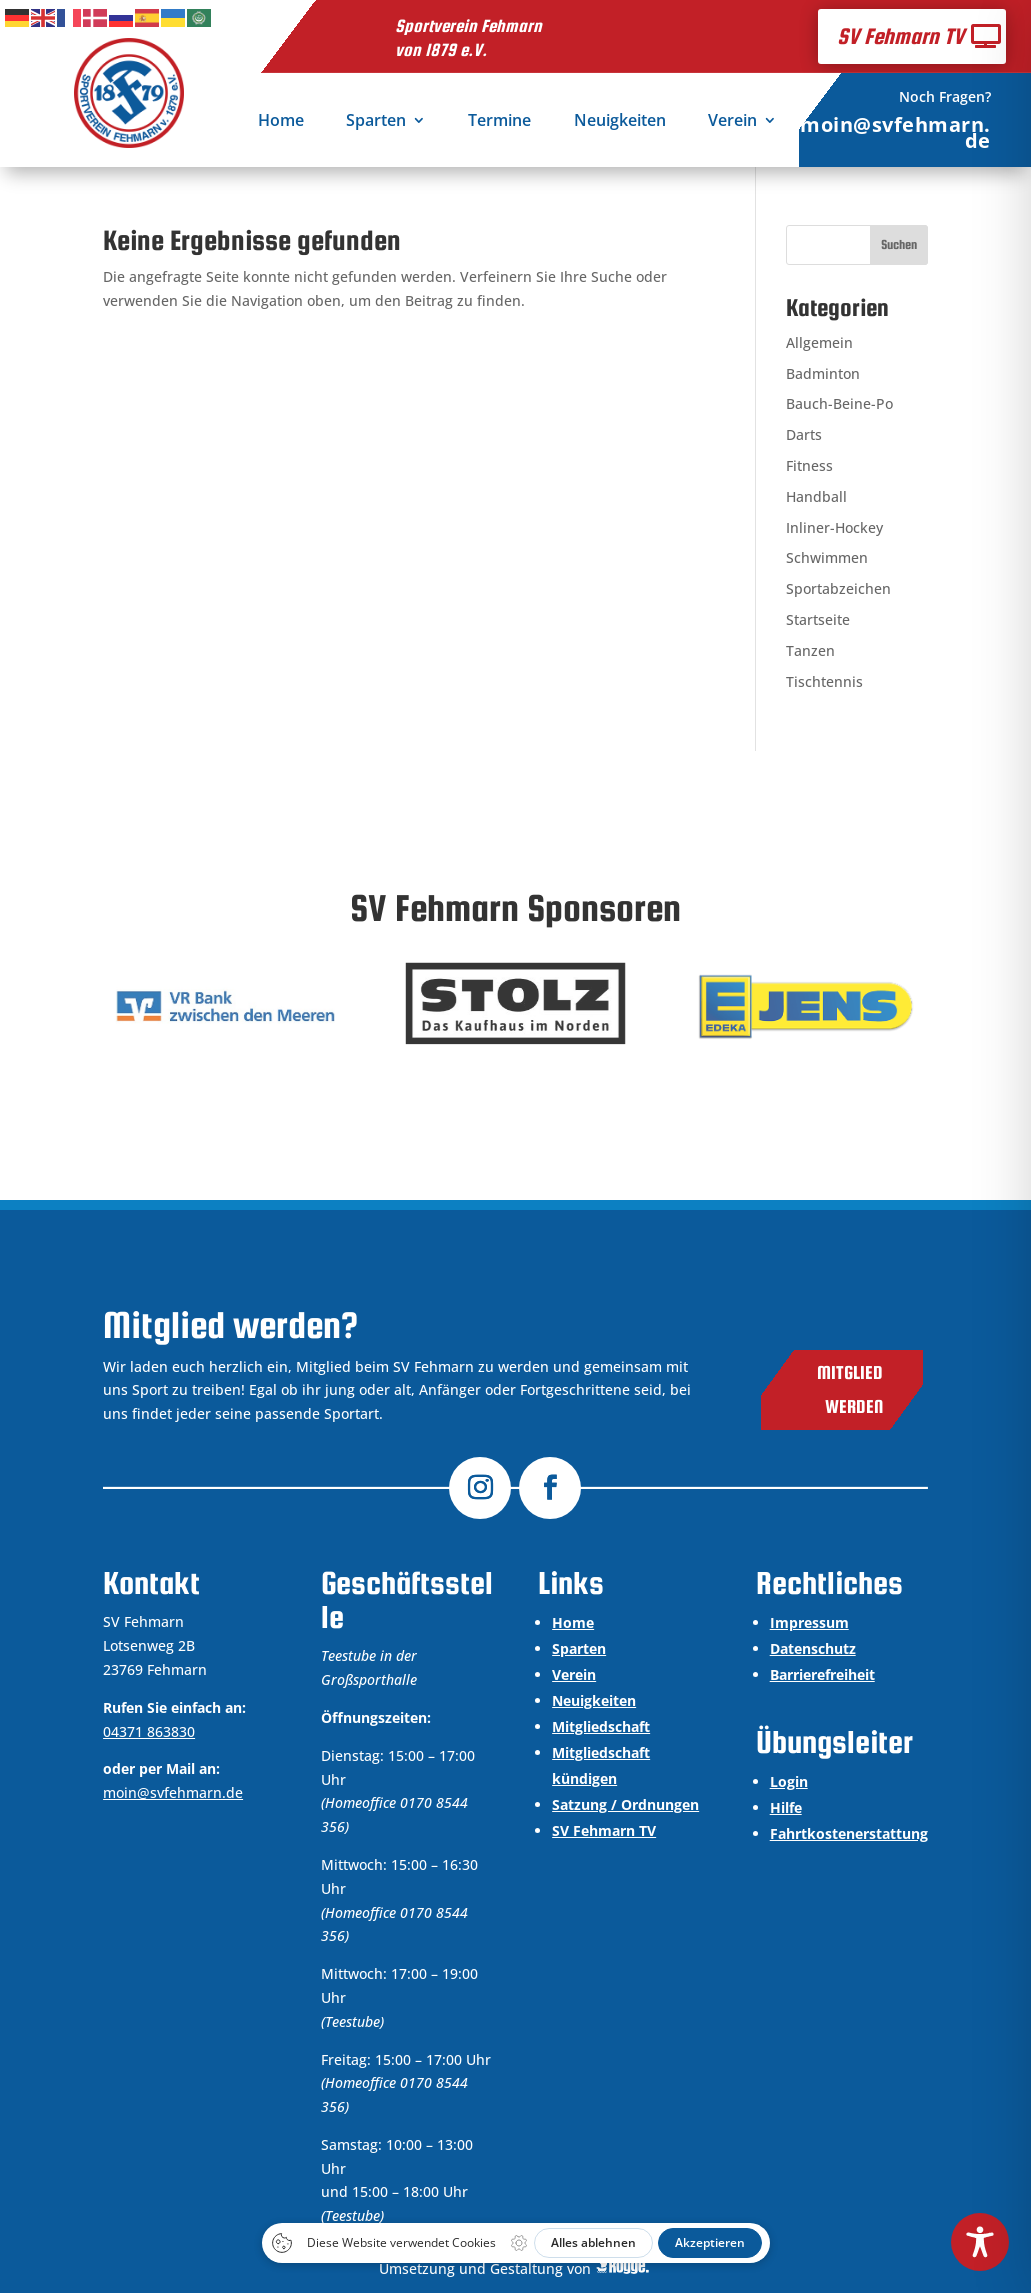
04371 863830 (149, 1731)
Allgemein (819, 342)
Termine (499, 122)
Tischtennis (824, 681)
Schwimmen (827, 557)
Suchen (899, 244)
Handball (816, 496)
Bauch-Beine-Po (839, 403)
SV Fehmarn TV (900, 36)
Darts (804, 434)
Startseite (818, 619)
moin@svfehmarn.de (895, 132)
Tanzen (810, 650)
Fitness (809, 465)
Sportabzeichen (838, 588)
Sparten (376, 122)
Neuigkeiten (620, 122)
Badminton (823, 373)
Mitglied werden (850, 1389)
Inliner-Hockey (834, 527)
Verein (732, 122)
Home (281, 122)
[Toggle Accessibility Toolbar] (980, 2242)
